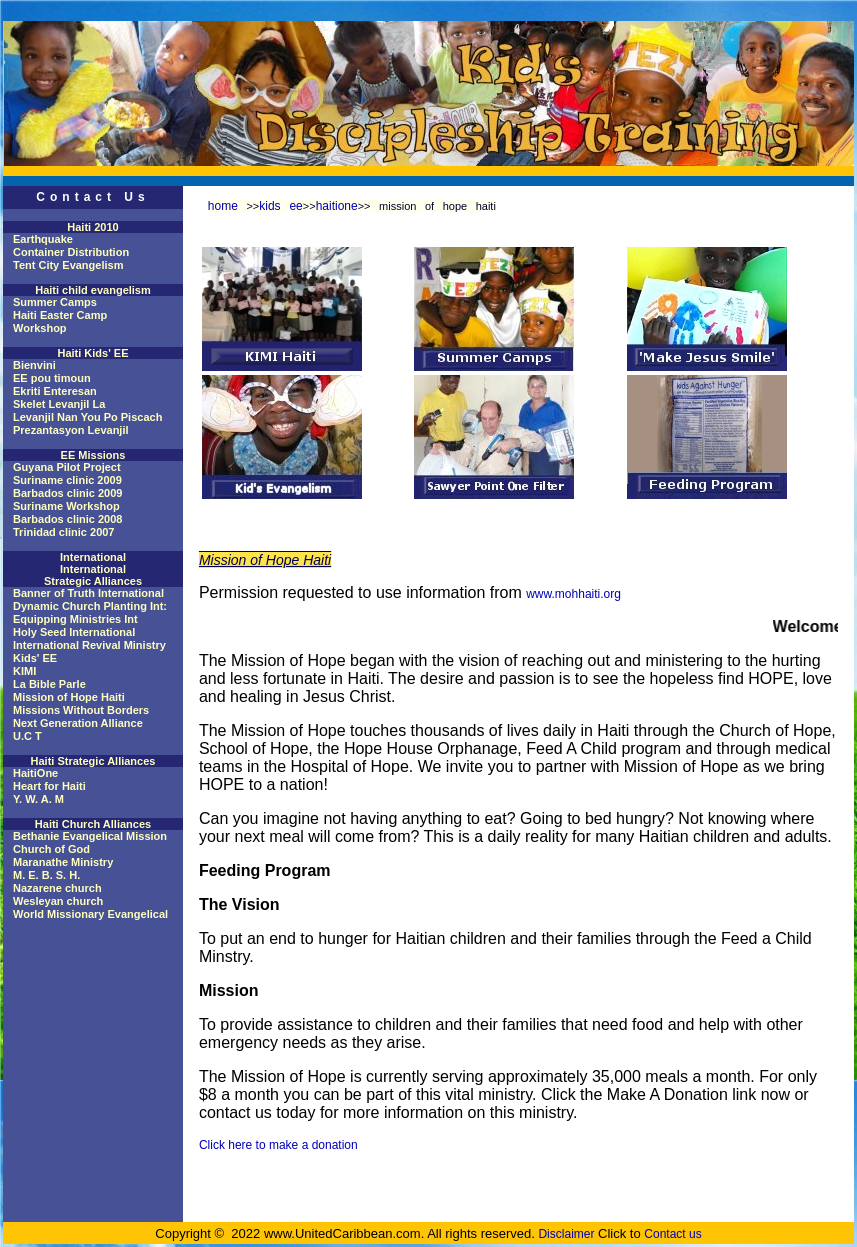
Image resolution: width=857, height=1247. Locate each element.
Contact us (672, 1234)
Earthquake (43, 239)
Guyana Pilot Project (67, 467)
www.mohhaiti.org (573, 594)
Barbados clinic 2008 (67, 519)
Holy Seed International (74, 632)
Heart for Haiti (49, 786)
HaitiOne (35, 773)
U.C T (27, 736)
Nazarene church (57, 888)
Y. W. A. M (38, 799)
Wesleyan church (58, 901)
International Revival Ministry (89, 645)
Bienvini (34, 365)
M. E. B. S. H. (46, 875)
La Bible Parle (49, 684)
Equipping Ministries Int (75, 619)
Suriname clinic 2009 (67, 480)
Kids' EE (35, 658)
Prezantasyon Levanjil (71, 430)
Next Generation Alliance (78, 723)
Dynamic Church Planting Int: (90, 606)
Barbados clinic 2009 (67, 493)
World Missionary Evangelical (90, 914)
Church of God (51, 849)
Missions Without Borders (81, 710)
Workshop (40, 328)
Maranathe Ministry (63, 862)
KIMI (24, 671)
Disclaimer (566, 1234)
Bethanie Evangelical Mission (90, 836)
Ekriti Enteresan (55, 391)
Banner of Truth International (88, 593)
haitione (337, 206)
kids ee (281, 206)
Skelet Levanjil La (59, 404)
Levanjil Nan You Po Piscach (87, 417)
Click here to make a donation (278, 1145)
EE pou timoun (52, 378)
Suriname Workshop (66, 506)
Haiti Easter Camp (60, 315)
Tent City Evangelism (68, 265)
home (223, 206)
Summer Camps (55, 302)
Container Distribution (71, 252)
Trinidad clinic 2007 (64, 532)
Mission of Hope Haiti (69, 697)
